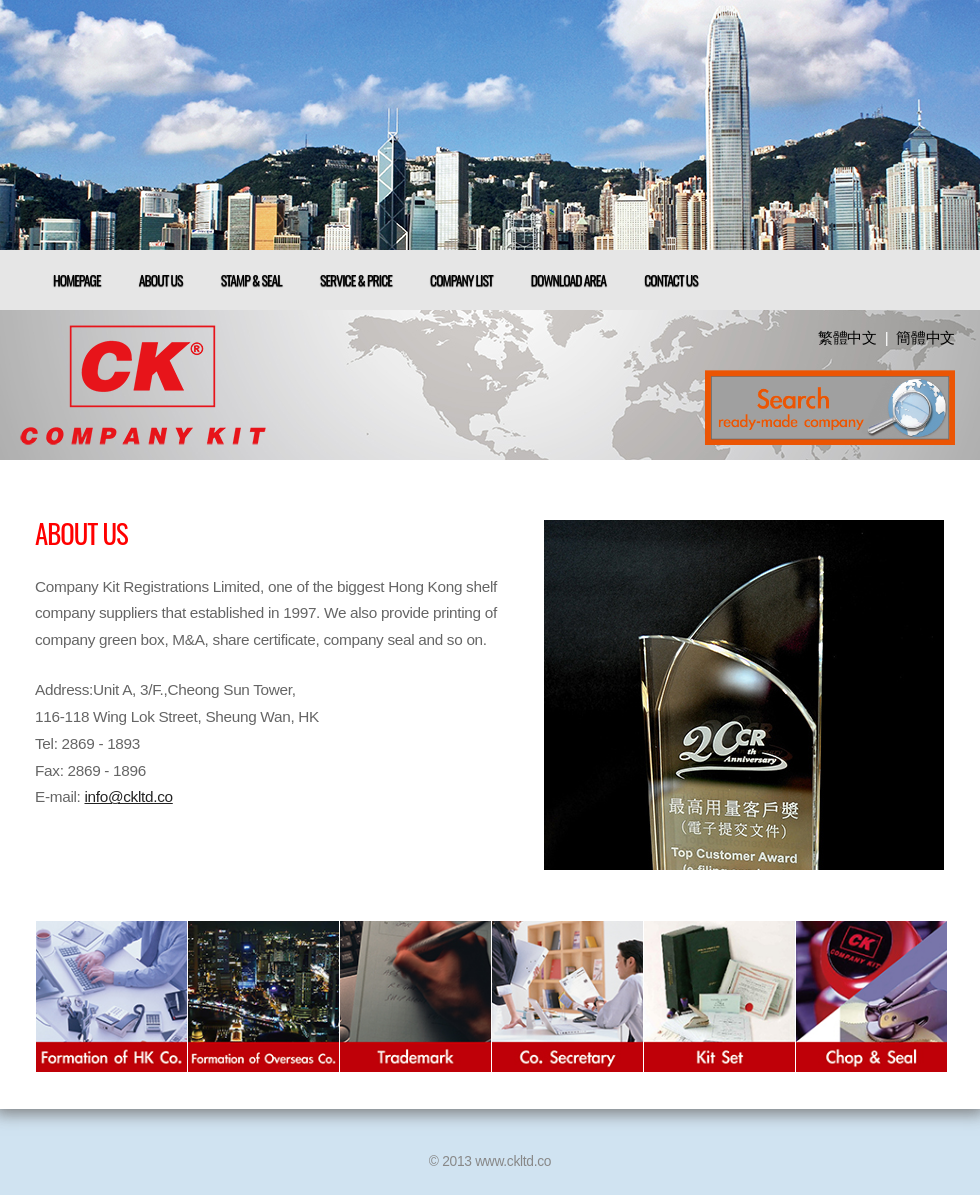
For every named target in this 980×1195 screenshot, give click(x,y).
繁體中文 (847, 337)
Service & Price (356, 280)
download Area (568, 280)
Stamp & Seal (251, 280)
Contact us (671, 280)
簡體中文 (925, 337)
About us (161, 280)
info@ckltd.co (129, 796)
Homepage (77, 280)
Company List (461, 280)
